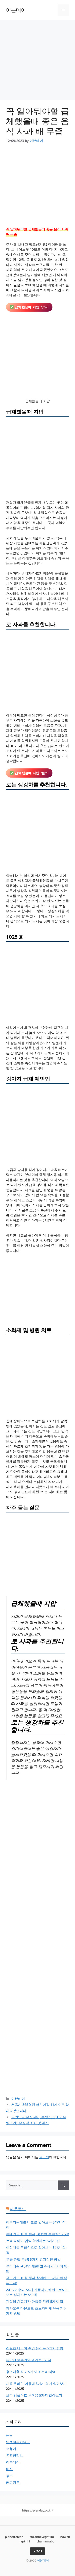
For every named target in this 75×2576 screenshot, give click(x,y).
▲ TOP (37, 2551)
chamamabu (46, 2541)
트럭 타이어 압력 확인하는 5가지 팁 (33, 2240)
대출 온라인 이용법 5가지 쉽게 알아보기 (36, 2383)
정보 (9, 2475)
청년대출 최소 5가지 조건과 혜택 (30, 2371)
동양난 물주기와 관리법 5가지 (28, 2360)
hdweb (65, 2537)
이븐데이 (16, 10)
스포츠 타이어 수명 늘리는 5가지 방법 (34, 2348)
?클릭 (29, 307)
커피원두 (13, 2482)
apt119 (25, 2541)
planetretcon (14, 2537)
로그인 (44, 2157)
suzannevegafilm (42, 2537)
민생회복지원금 (18, 2442)
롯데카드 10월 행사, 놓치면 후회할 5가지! (37, 2234)
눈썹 (9, 2435)
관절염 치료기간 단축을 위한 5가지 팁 (34, 2301)
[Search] (63, 2185)
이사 (9, 2469)
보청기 (11, 2448)
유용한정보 (14, 2455)
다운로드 (18, 2208)
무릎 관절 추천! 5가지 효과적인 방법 (33, 2259)
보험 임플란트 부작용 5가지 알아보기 (34, 2395)
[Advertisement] (37, 61)
